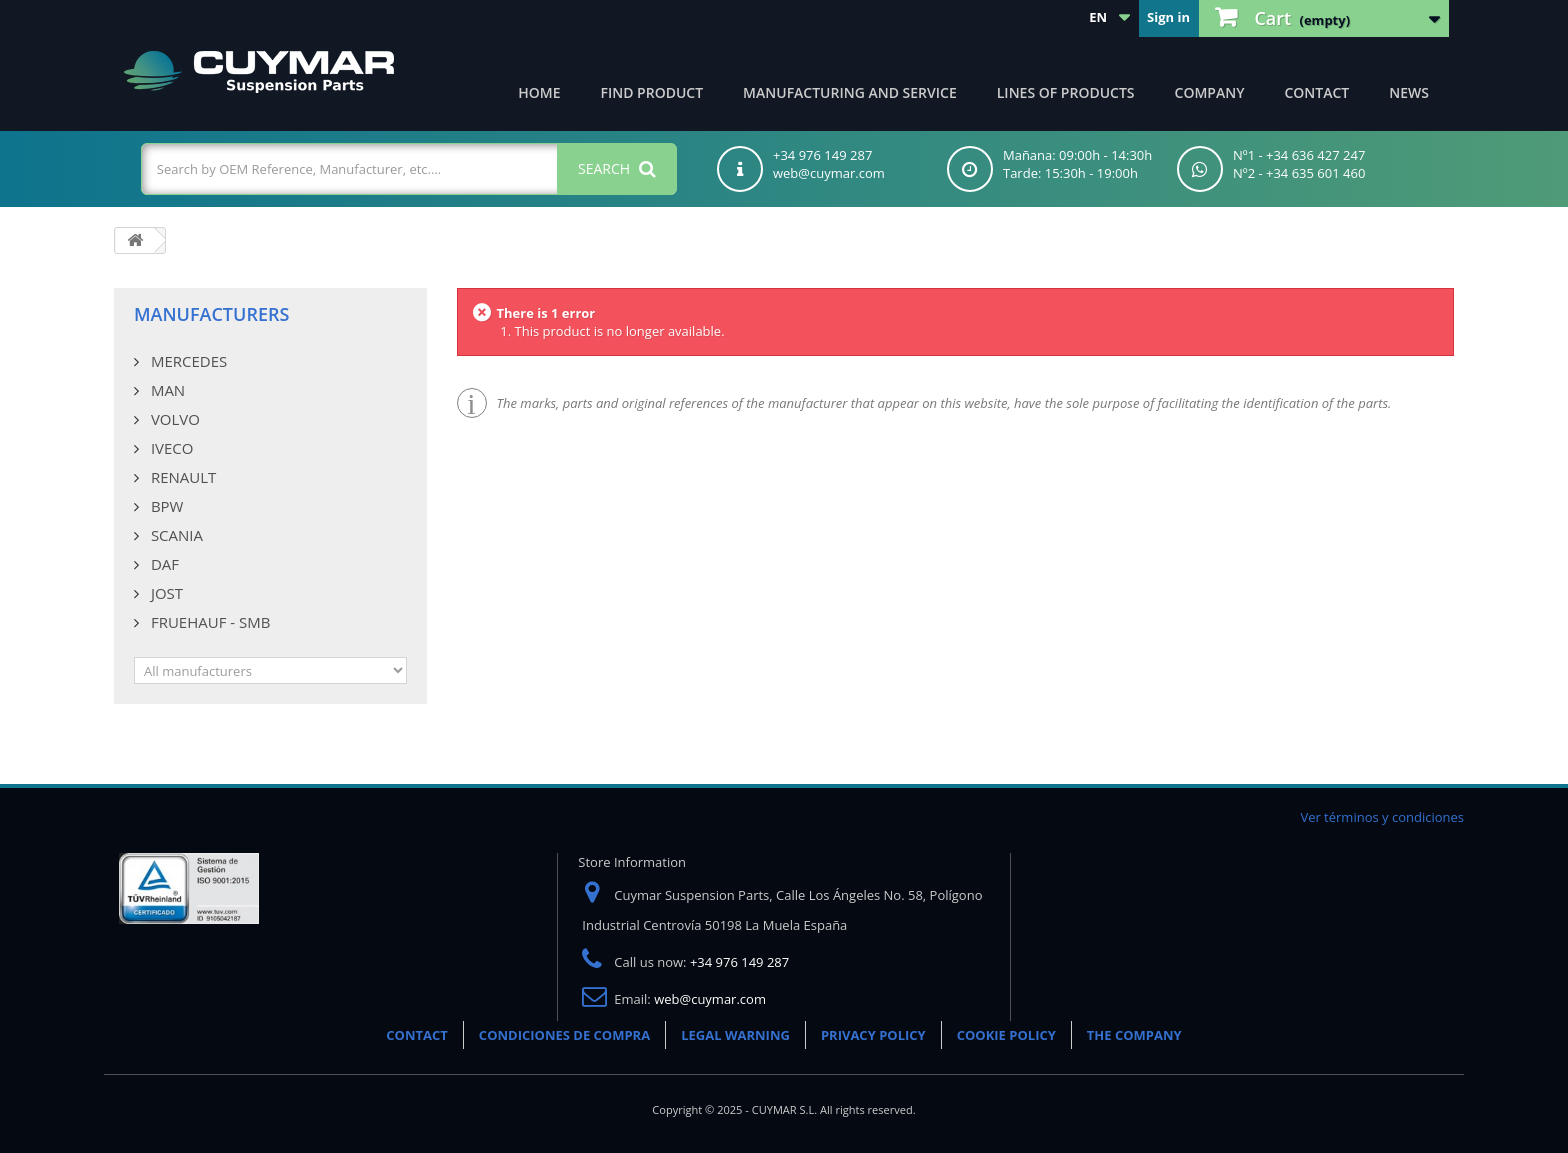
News (1409, 92)
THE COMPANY (1134, 1035)
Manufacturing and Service (850, 92)
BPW (165, 506)
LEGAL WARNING (735, 1035)
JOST (165, 593)
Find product (652, 92)
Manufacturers (211, 314)
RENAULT (181, 477)
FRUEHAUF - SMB (208, 622)
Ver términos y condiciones (1382, 817)
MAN (166, 390)
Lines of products (1066, 92)
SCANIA (175, 535)
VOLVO (173, 419)
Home (539, 92)
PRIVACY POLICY (873, 1035)
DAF (163, 564)
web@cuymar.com (710, 999)
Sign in (1168, 17)
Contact (1316, 92)
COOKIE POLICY (1006, 1035)
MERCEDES (187, 361)
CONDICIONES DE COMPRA (564, 1035)
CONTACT (417, 1035)
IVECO (170, 448)
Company (1210, 92)
